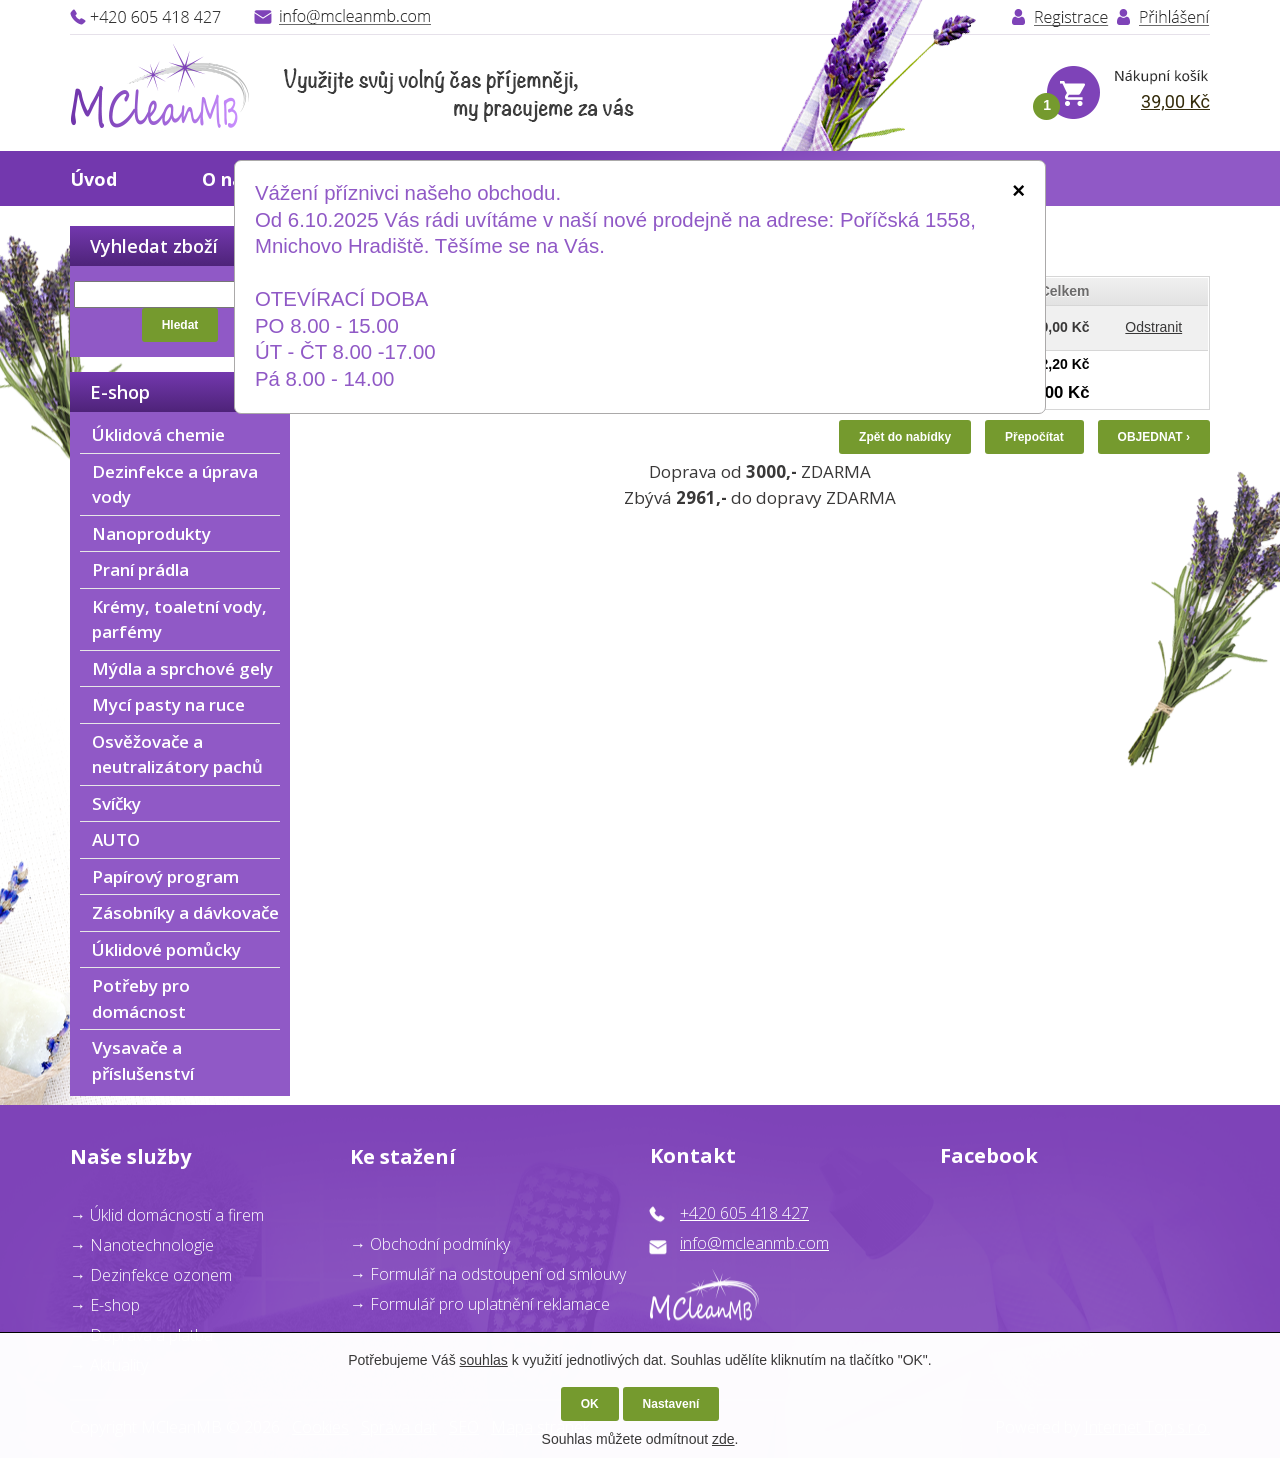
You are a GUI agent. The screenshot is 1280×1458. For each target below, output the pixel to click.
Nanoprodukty (151, 533)
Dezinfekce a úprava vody (175, 484)
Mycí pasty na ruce (168, 704)
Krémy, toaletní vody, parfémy (179, 619)
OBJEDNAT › (1154, 437)
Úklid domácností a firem (177, 1215)
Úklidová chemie (158, 434)
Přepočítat (1034, 437)
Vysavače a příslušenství (143, 1060)
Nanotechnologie (152, 1245)
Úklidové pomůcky (166, 949)
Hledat (180, 325)
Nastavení (671, 1404)
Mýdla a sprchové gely (182, 668)
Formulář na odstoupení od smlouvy (498, 1274)
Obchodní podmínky (440, 1244)
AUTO (116, 839)
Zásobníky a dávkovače (185, 912)
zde (723, 1439)
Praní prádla (140, 569)
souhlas (484, 1360)
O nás (227, 179)
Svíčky (116, 803)
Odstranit (1153, 327)
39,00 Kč (1175, 101)
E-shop (115, 1305)
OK (590, 1404)
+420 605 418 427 (744, 1213)
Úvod (93, 179)
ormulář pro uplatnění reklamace (494, 1304)
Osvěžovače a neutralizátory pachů (177, 754)
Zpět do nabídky (905, 437)
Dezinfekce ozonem (161, 1275)
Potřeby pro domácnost (141, 998)
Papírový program (165, 876)
